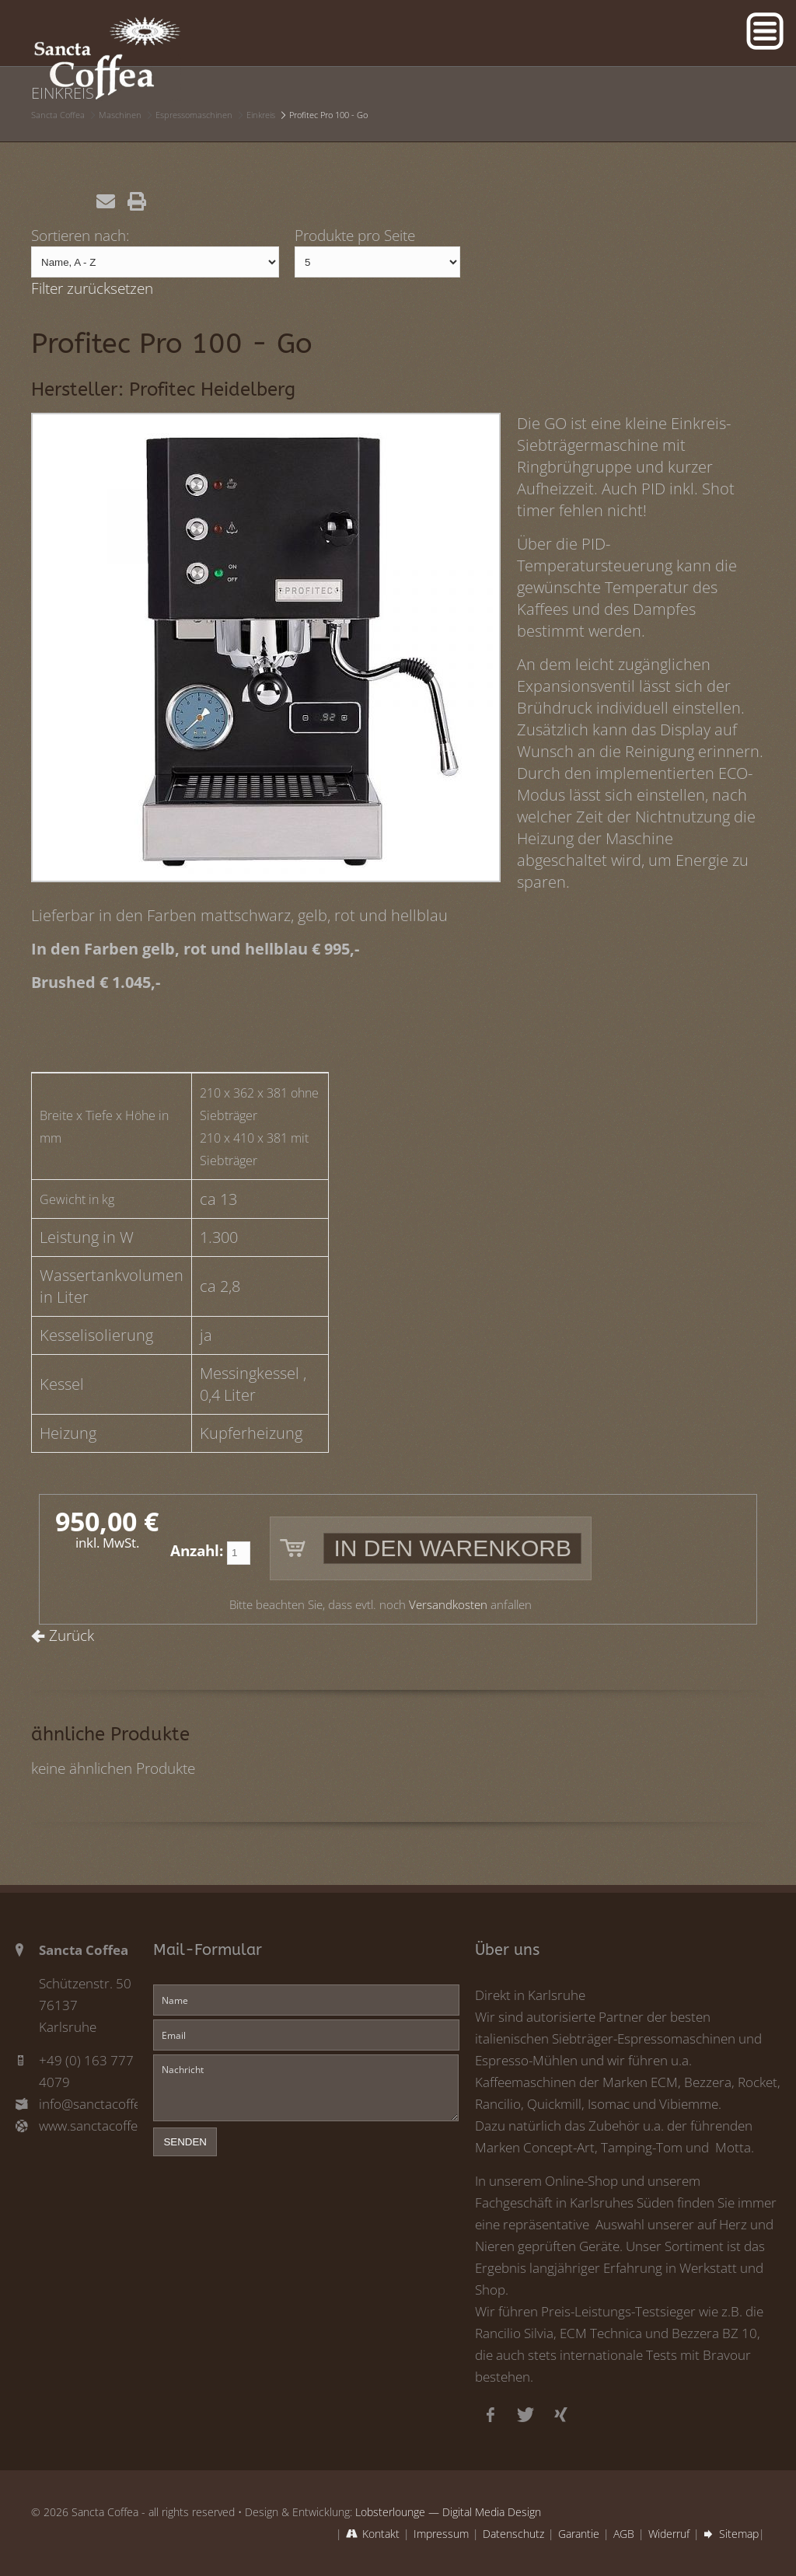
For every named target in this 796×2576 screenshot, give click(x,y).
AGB (623, 2533)
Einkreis (260, 114)
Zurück (71, 1635)
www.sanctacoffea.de (88, 2125)
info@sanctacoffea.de (88, 2104)
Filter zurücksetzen (92, 287)
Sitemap (739, 2533)
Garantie (578, 2533)
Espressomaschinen (193, 114)
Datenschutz (513, 2533)
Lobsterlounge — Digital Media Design (448, 2511)
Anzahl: (196, 1550)
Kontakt (381, 2533)
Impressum (441, 2533)
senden (185, 2142)
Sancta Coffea (58, 114)
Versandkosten (448, 1605)
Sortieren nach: (80, 235)
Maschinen (120, 114)
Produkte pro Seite (355, 235)
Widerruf (669, 2533)
